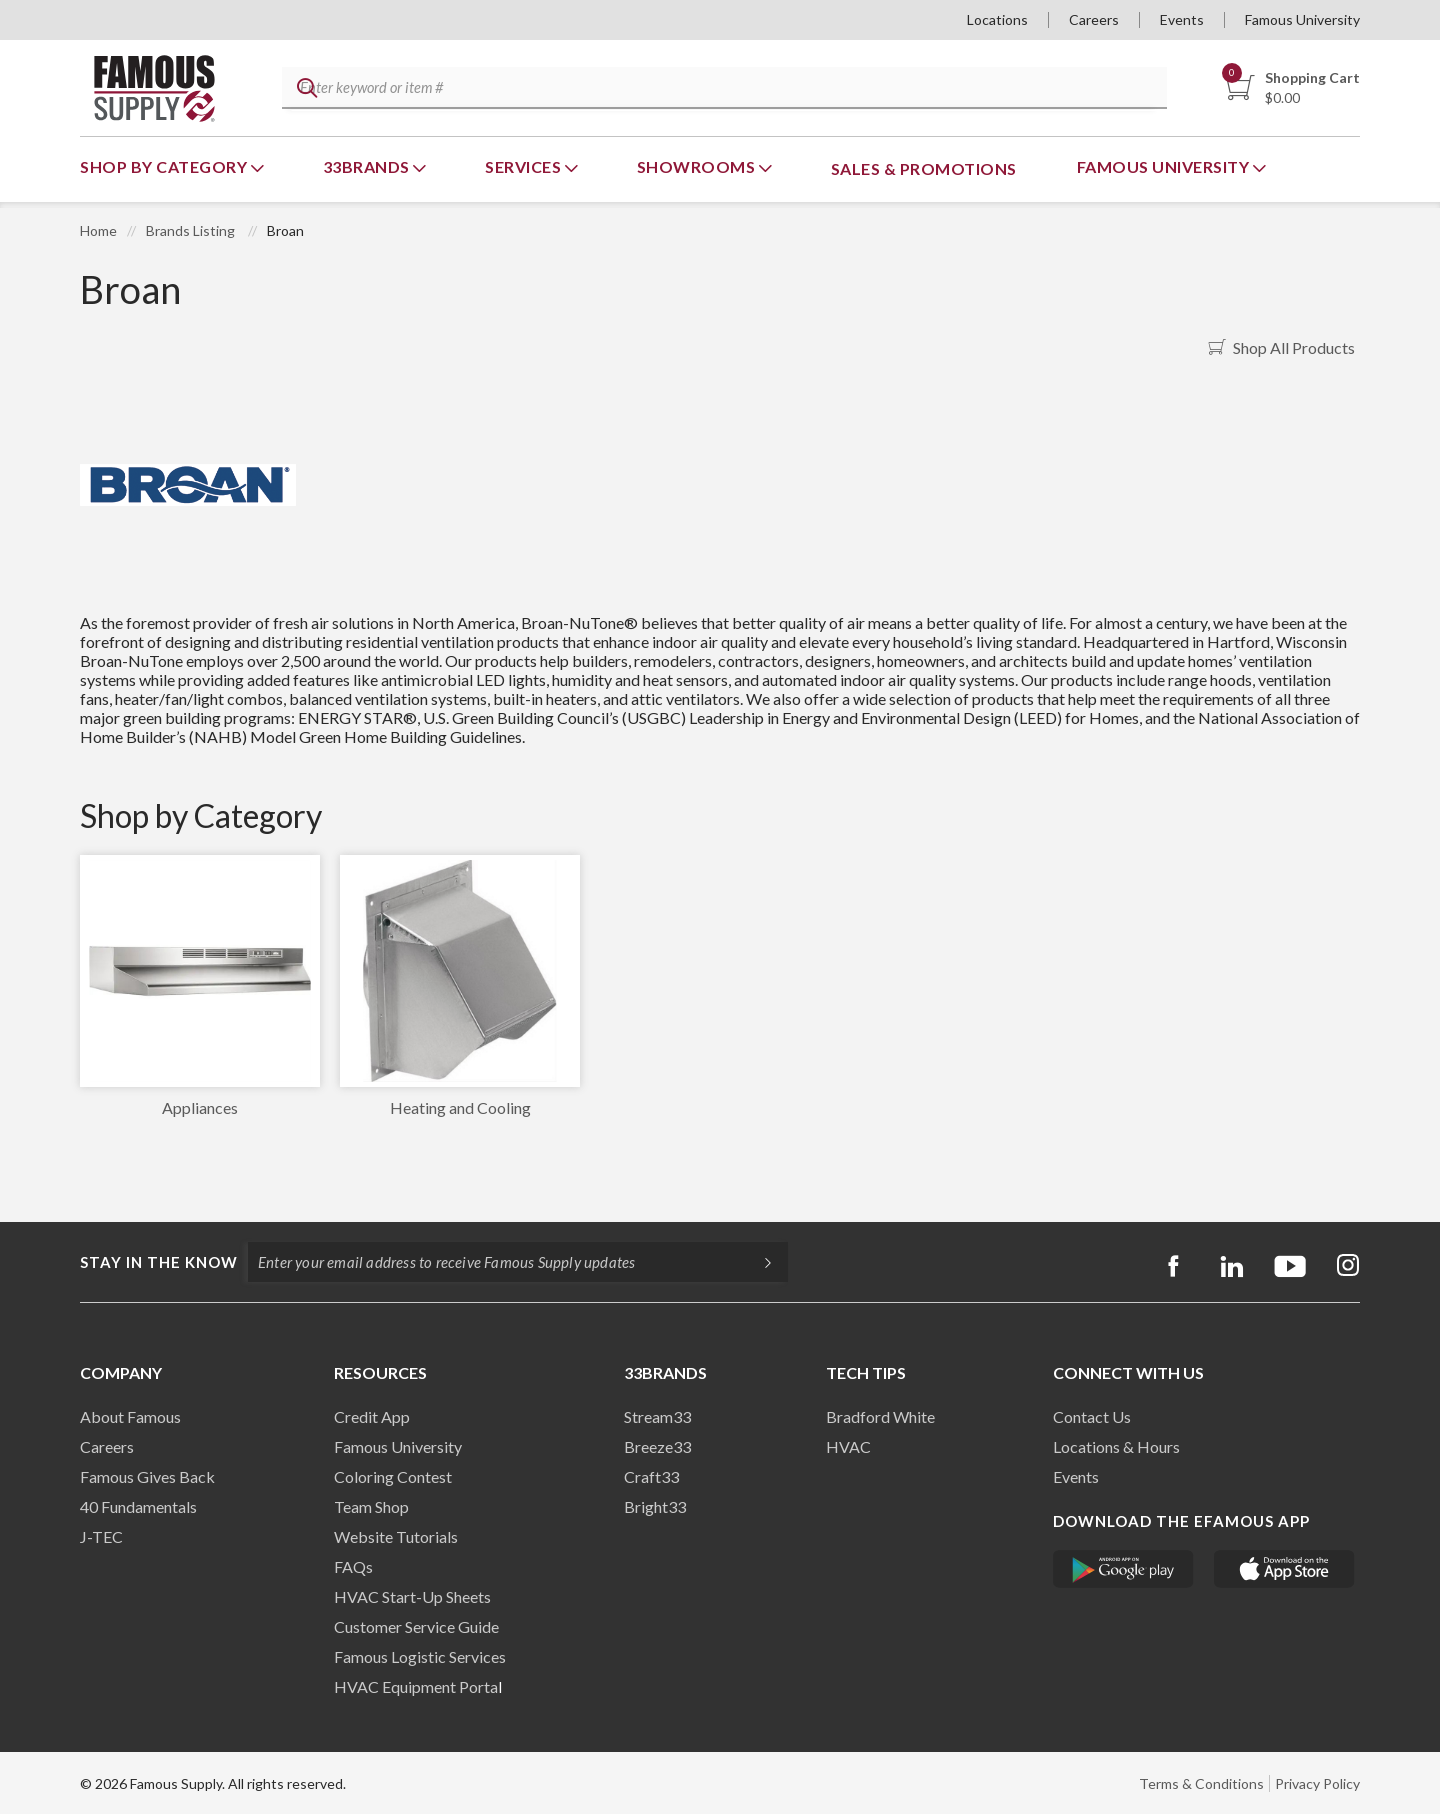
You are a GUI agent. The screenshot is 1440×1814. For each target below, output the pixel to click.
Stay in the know (159, 1262)
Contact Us (1092, 1416)
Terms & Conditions (1201, 1783)
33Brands (368, 166)
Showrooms (698, 166)
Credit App (372, 1416)
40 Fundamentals (138, 1506)
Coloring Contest (393, 1476)
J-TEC (101, 1536)
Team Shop (371, 1506)
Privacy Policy (1317, 1783)
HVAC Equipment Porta (416, 1686)
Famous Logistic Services (420, 1656)
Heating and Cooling (460, 1107)
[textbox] (721, 88)
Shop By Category (165, 166)
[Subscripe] (758, 1262)
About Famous (130, 1416)
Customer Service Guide (416, 1626)
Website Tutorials (396, 1536)
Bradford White (880, 1416)
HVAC (848, 1446)
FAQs (353, 1566)
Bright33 (655, 1506)
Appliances (200, 1107)
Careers (1094, 19)
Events (1182, 19)
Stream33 (657, 1416)
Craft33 (651, 1476)
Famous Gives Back (147, 1476)
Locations (997, 19)
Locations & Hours (1116, 1446)
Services (525, 166)
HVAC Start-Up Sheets (412, 1596)
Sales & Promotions (924, 168)
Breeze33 (657, 1446)
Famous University (1302, 19)
